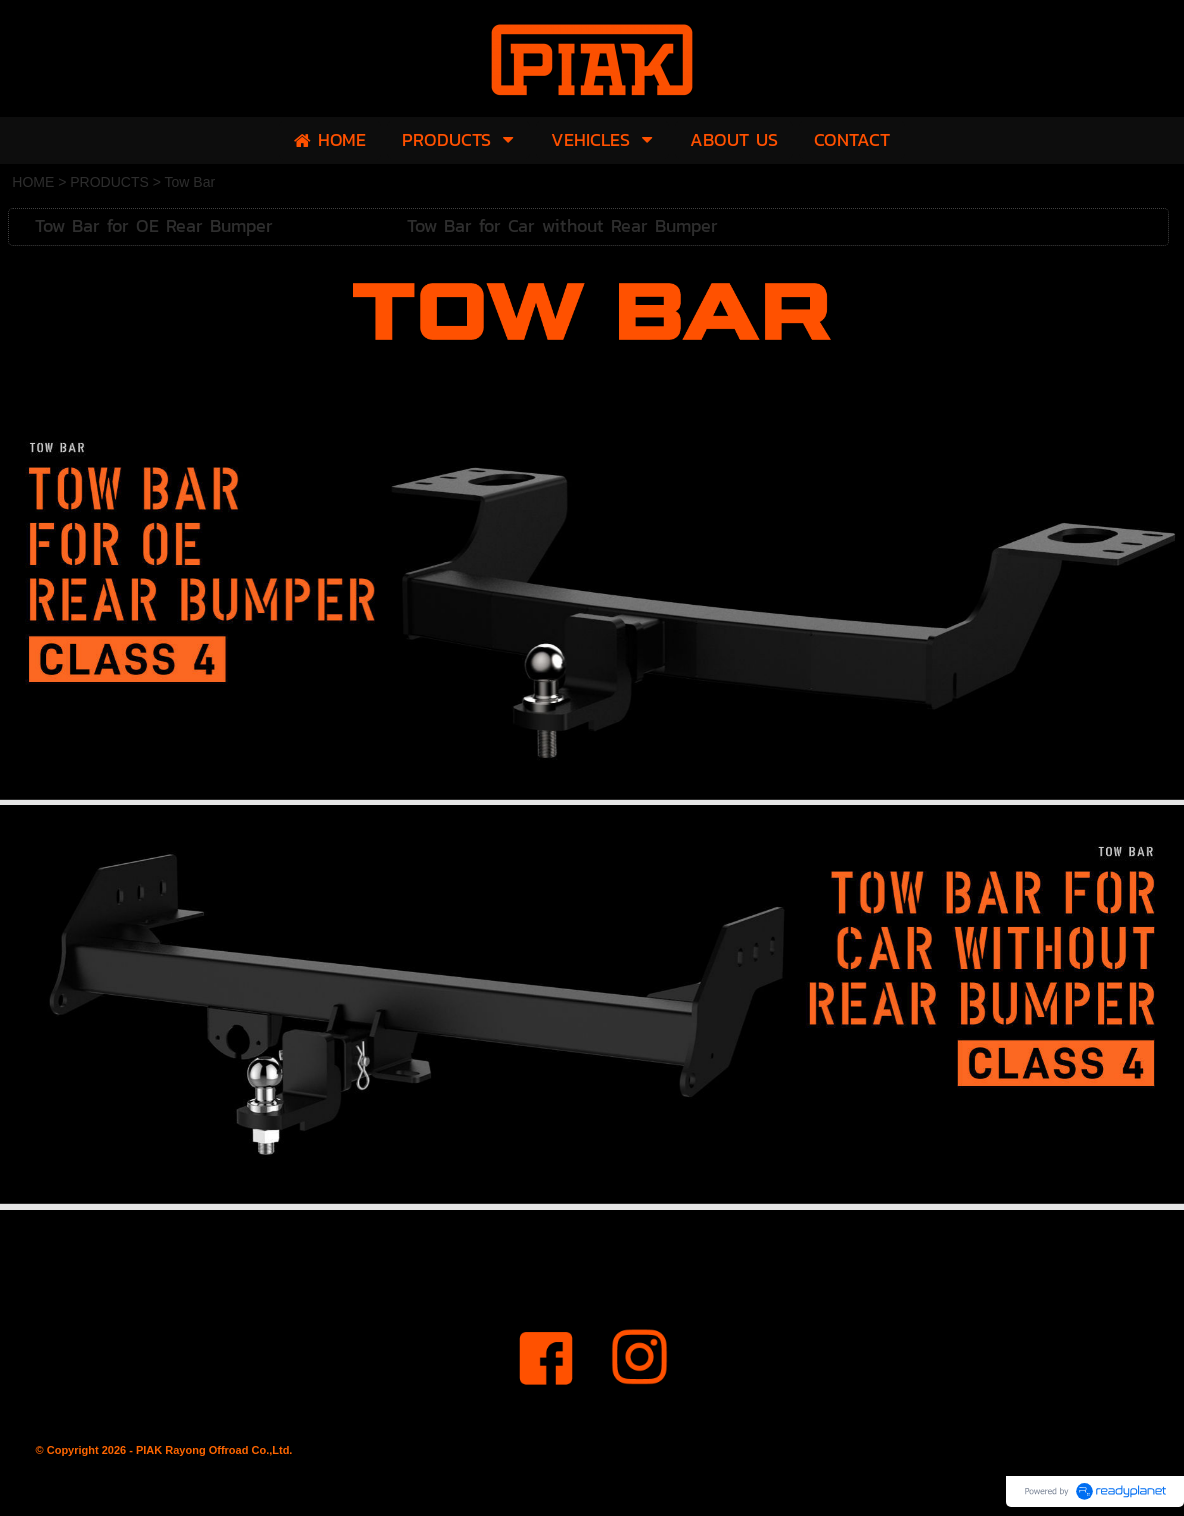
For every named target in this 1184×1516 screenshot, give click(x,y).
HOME (33, 182)
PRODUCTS (109, 182)
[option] (592, 603)
